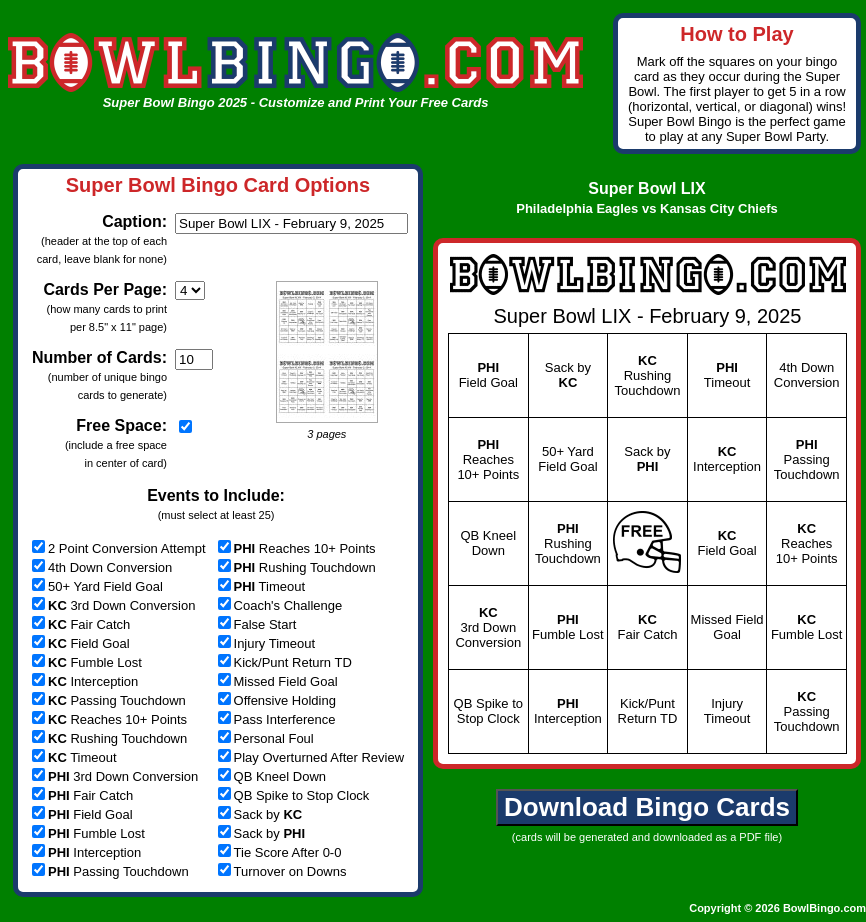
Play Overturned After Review (311, 757)
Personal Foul (266, 738)
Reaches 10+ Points (109, 719)
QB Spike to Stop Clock (294, 795)
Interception (85, 681)
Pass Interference (277, 719)
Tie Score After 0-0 (280, 852)
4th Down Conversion (102, 567)
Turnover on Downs (282, 871)
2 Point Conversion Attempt (119, 548)
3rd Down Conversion (113, 605)
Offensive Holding (277, 700)
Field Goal (81, 643)
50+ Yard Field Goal (97, 586)
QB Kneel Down (272, 776)
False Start (257, 624)
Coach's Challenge (280, 605)
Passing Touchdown (109, 700)
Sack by (260, 814)
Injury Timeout (267, 643)
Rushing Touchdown (109, 738)
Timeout (74, 757)
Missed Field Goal (278, 681)
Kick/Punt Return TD (285, 662)
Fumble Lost (87, 662)
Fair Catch (81, 624)
